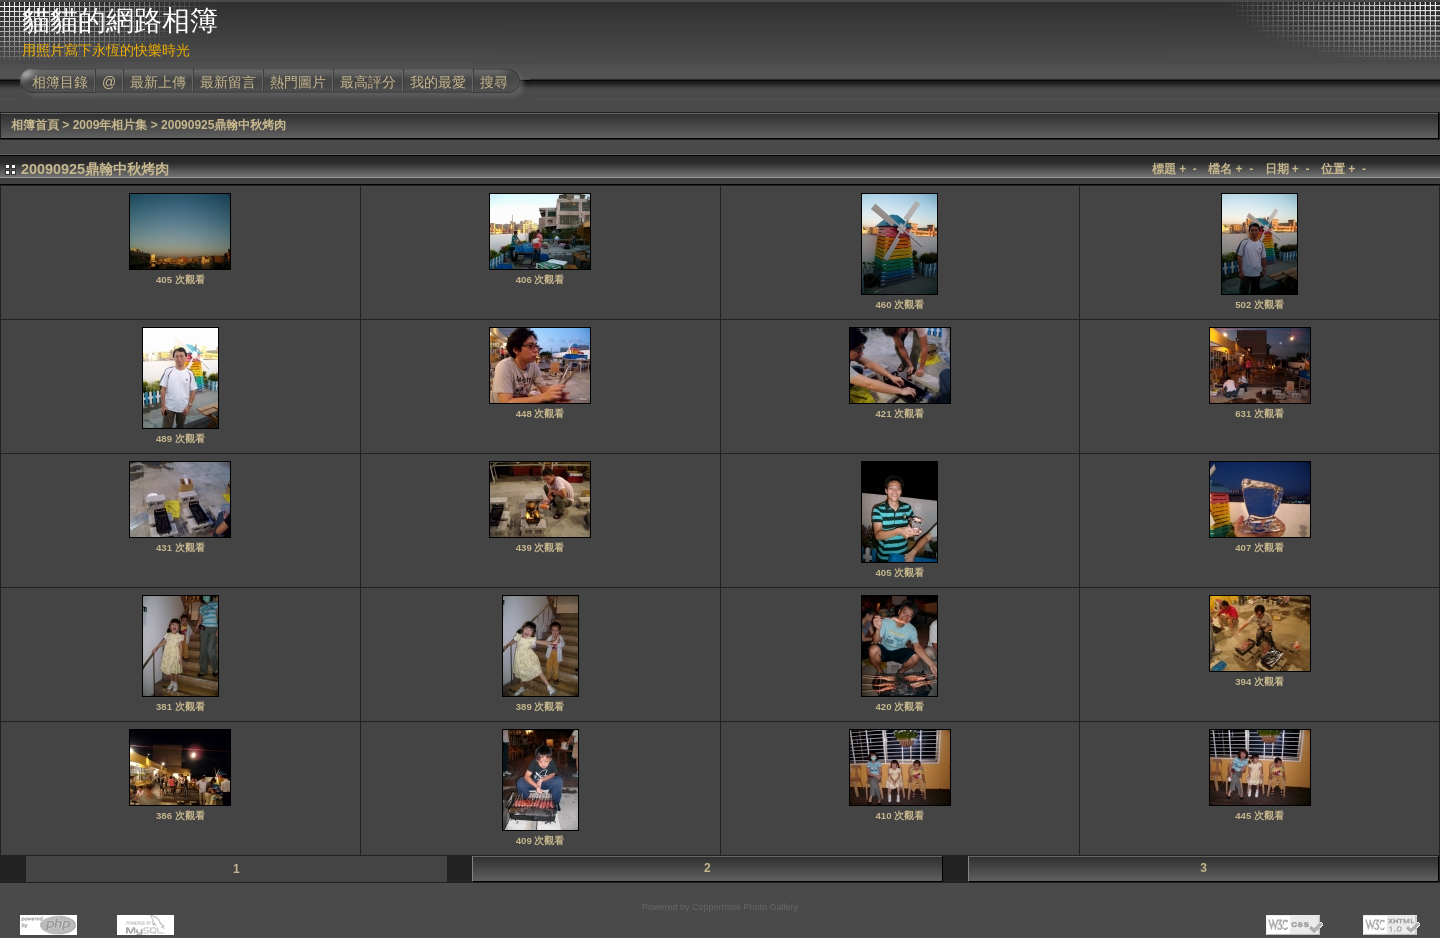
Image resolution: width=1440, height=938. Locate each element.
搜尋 (494, 82)
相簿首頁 (35, 125)
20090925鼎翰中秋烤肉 (223, 125)
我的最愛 (438, 82)
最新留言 (228, 82)
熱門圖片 (298, 82)
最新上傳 (158, 82)
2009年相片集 (110, 125)
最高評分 (368, 82)
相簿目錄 (60, 82)
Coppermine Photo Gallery (745, 907)
